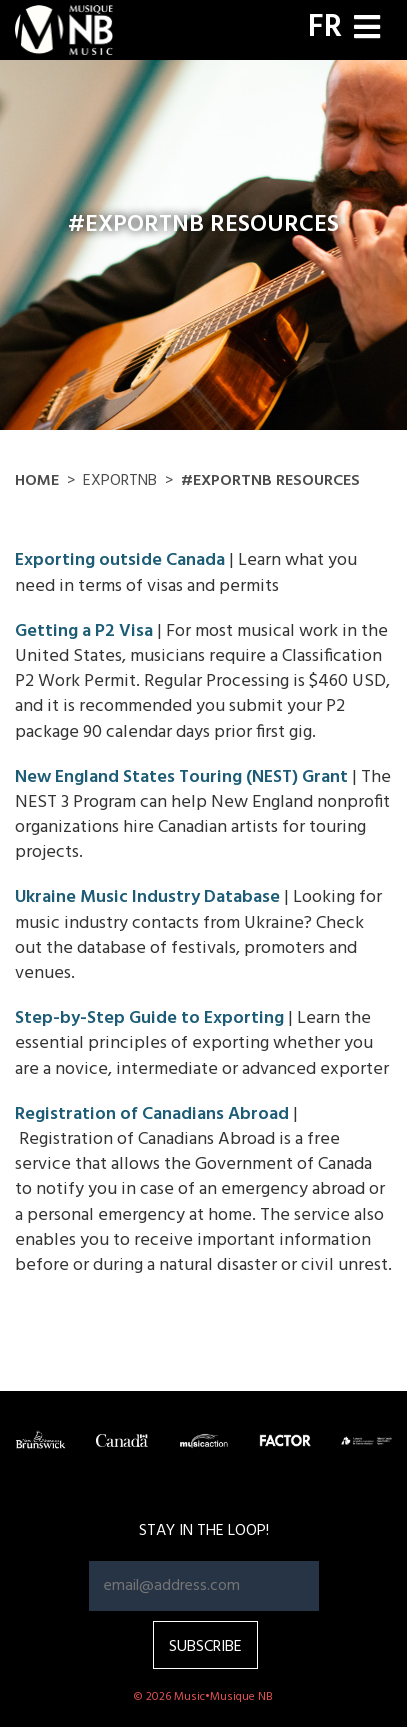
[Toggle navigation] (367, 29)
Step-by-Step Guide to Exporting (149, 1018)
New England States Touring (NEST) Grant (181, 777)
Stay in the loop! (204, 1531)
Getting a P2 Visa (84, 631)
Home (37, 481)
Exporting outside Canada (120, 560)
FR (325, 28)
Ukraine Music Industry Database (147, 897)
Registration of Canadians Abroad (152, 1114)
